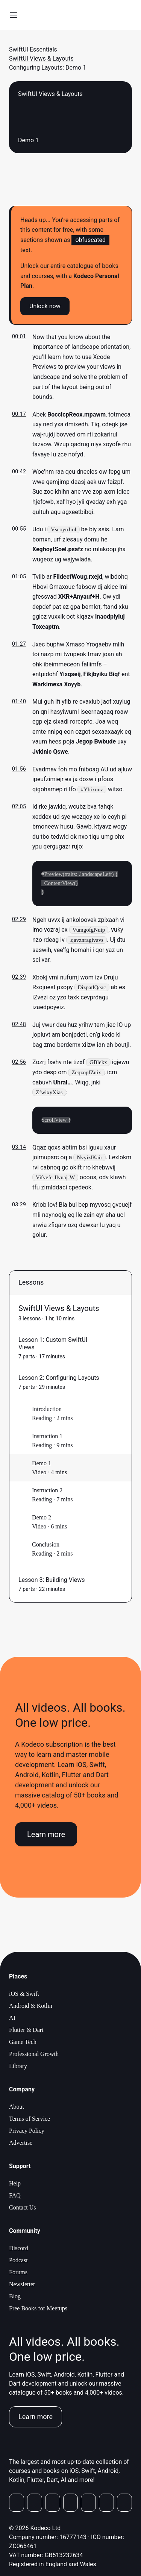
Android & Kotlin (30, 2006)
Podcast (18, 2261)
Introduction (47, 1410)
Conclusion (45, 1545)
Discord (18, 2249)
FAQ (15, 2196)
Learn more (46, 1835)
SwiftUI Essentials (33, 49)
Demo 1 (41, 1464)
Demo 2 (41, 1518)
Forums (18, 2273)
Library (18, 2067)
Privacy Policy (26, 2131)
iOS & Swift (24, 1994)
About (16, 2107)
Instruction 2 (47, 1491)
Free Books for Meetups (38, 2309)
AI (12, 2018)
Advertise (20, 2143)
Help (15, 2184)
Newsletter (22, 2285)
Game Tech (22, 2042)
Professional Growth (34, 2054)
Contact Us (22, 2208)
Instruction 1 (47, 1437)
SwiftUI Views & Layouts (41, 58)
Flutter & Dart (26, 2030)
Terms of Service (29, 2119)
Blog (15, 2297)
